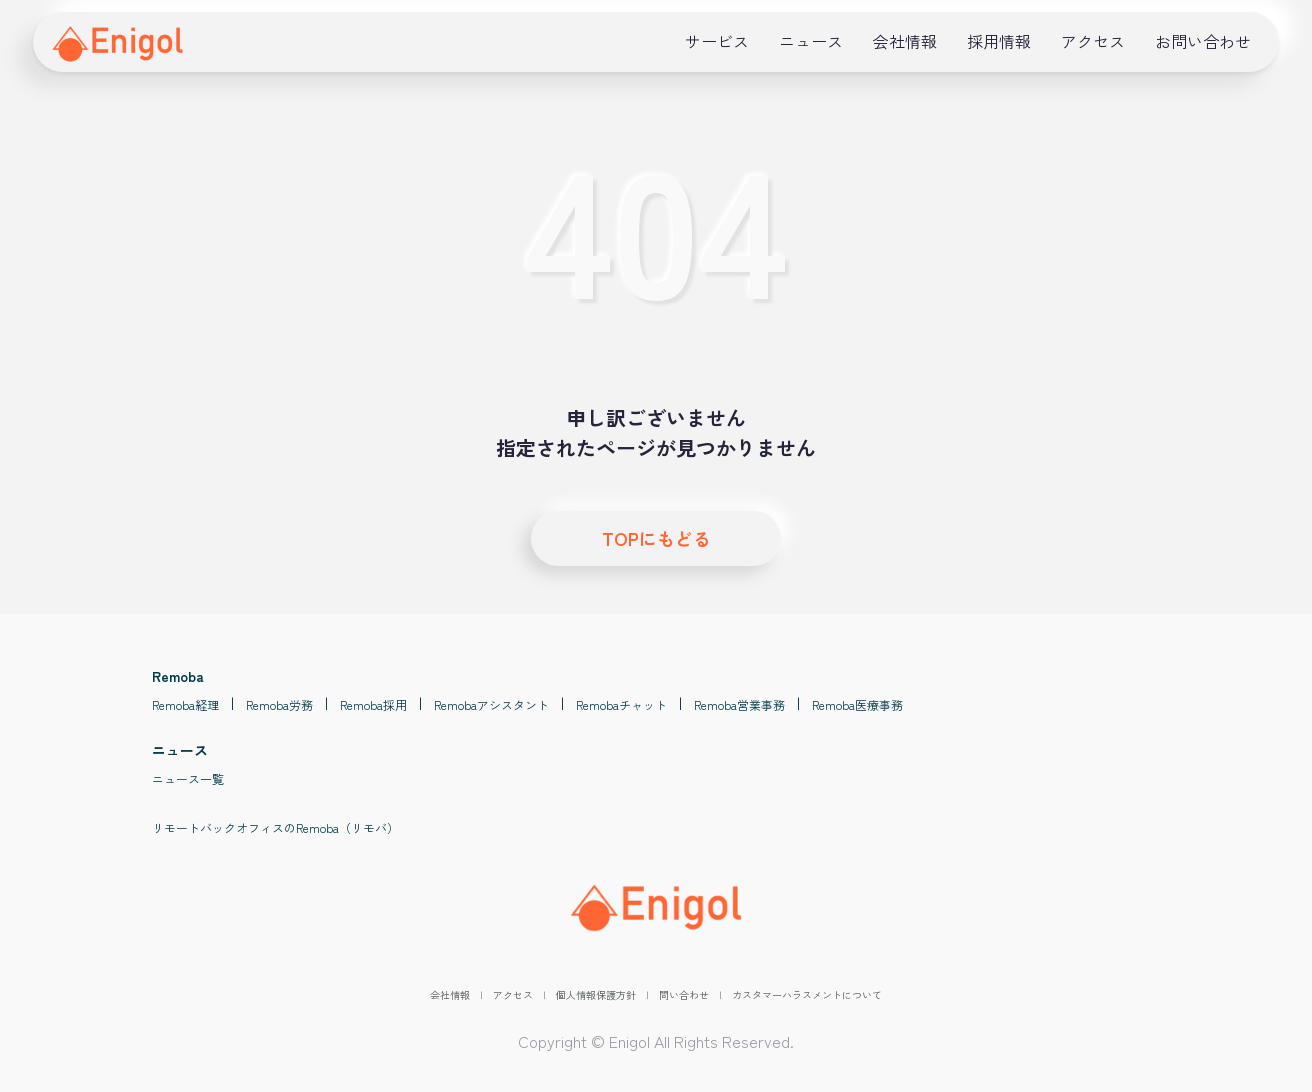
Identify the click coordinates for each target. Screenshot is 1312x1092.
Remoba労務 (279, 704)
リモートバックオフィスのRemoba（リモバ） (275, 827)
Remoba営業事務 (739, 704)
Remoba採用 (373, 704)
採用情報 (999, 41)
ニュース (811, 41)
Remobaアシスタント (491, 704)
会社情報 (905, 41)
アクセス (1093, 41)
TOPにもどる (656, 538)
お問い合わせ (1203, 41)
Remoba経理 (185, 704)
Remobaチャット (621, 704)
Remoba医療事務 (857, 704)
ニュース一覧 (188, 778)
